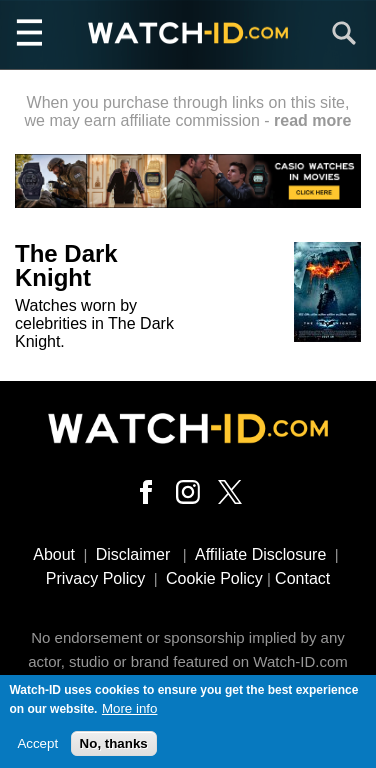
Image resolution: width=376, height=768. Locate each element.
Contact (302, 578)
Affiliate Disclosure (260, 554)
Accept (37, 748)
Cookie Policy (214, 578)
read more (312, 120)
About (54, 554)
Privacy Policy (96, 578)
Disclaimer (133, 554)
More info (130, 713)
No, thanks (114, 748)
